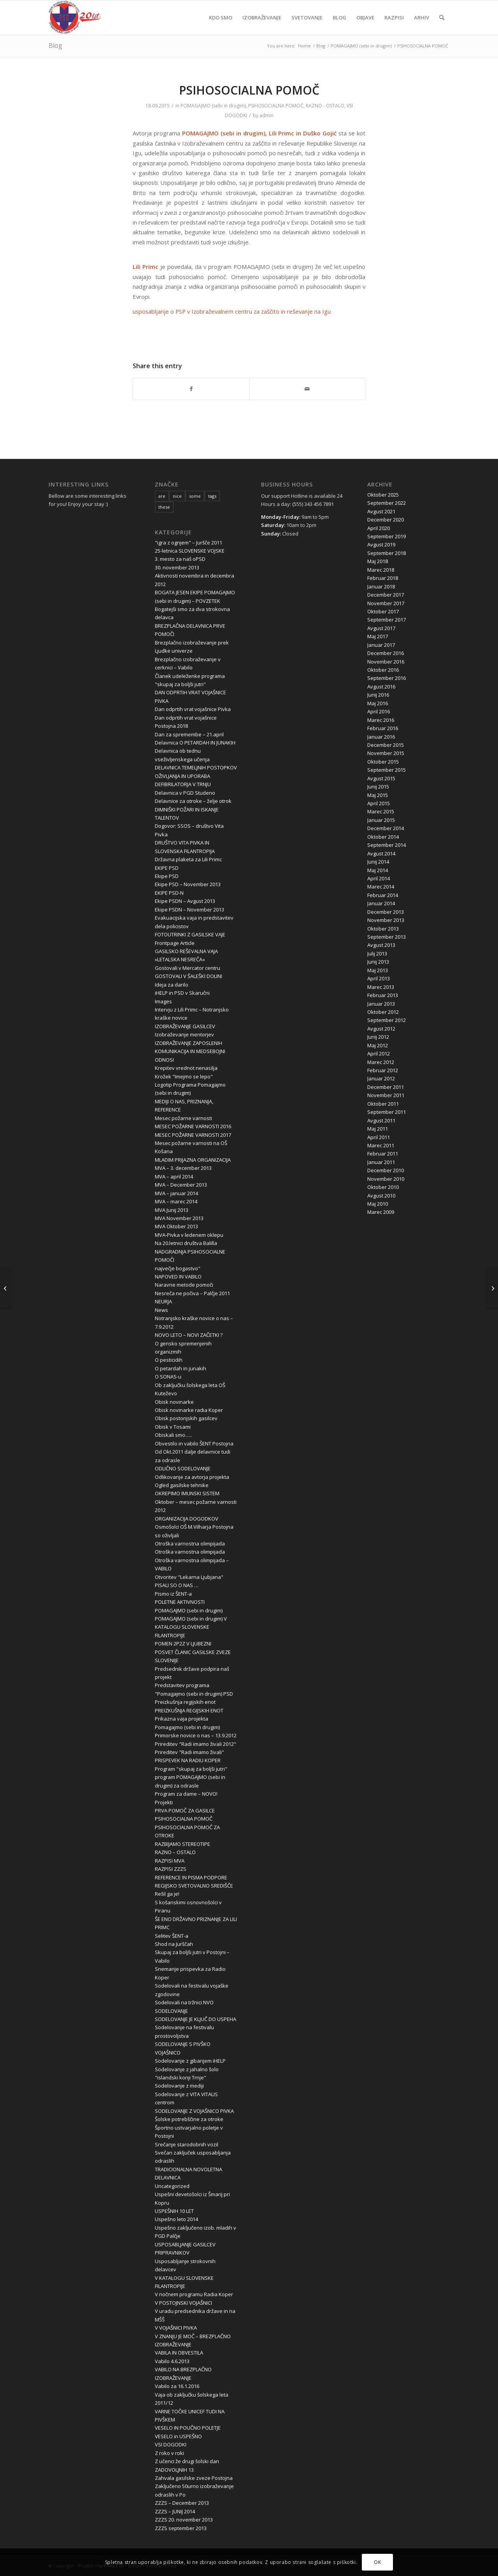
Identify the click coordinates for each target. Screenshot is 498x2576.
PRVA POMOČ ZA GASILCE (185, 1810)
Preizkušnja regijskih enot (185, 1701)
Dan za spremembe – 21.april (189, 734)
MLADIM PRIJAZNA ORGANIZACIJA (193, 1159)
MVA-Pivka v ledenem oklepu (189, 1234)
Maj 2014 (377, 870)
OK (377, 2562)
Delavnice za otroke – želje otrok (193, 800)
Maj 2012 (377, 1045)
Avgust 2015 (381, 778)
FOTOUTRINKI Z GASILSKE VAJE (190, 934)
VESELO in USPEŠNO (178, 2436)
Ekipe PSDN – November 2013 (189, 909)
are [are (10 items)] (161, 496)
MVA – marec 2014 (176, 1201)
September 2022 (386, 502)
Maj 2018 (377, 561)
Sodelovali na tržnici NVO (184, 2002)
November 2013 (385, 920)
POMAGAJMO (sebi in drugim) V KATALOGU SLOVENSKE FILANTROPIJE (191, 1627)
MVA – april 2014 (174, 1176)
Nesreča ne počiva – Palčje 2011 (192, 1293)
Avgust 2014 (381, 853)
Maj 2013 (377, 970)
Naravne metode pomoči (184, 1284)
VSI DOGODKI (170, 2444)
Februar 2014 (382, 895)
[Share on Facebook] (191, 389)
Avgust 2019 (381, 544)
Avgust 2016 (381, 686)
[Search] (441, 17)
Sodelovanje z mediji (179, 2085)
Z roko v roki (169, 2453)
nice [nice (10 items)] (177, 496)
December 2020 (385, 519)
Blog (55, 45)
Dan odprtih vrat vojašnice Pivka (193, 709)
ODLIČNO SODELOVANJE (182, 1468)
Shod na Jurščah (174, 1943)
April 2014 (378, 878)
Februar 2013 (382, 995)
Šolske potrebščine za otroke (189, 2119)
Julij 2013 (377, 953)
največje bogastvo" (177, 1268)
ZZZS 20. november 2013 (184, 2519)
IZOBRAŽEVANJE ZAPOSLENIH (188, 1043)
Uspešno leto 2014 (176, 2219)
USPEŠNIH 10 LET (174, 2210)
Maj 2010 (377, 1203)
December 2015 (385, 744)
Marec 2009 (380, 1211)
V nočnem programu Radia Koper (194, 2294)
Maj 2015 (377, 795)
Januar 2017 (381, 644)
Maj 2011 (377, 1128)
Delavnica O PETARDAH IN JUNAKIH (195, 742)
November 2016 (385, 661)
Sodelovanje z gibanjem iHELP (190, 2060)
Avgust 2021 (381, 511)
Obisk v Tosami (173, 1426)
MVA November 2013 (179, 1218)
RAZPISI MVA (169, 1860)
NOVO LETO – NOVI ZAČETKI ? (189, 1334)
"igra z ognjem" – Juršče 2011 (188, 542)
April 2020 (378, 528)
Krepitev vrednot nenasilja (186, 1067)
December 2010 (385, 1170)
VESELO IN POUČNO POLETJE (188, 2427)
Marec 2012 (380, 1062)
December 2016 (385, 653)
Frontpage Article (175, 942)
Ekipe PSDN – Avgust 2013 (185, 900)
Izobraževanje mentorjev (184, 1034)
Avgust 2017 (381, 628)
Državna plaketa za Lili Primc (188, 859)
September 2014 (386, 844)
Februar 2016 (382, 728)
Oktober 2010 (383, 1187)
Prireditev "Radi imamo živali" (189, 1752)
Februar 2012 (382, 1070)
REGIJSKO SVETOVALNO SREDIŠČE (194, 1885)
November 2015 (385, 753)
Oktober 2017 (383, 611)
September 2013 (386, 936)
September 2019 (386, 536)
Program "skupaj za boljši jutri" (191, 1768)
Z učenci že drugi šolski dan (187, 2461)
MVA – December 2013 (181, 1184)
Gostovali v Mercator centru (187, 967)
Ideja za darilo (171, 984)
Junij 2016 (378, 694)
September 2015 (386, 769)
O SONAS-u (168, 1376)
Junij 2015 (378, 786)
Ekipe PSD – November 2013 (188, 884)
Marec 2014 (380, 886)
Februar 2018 (382, 577)
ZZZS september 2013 (181, 2528)
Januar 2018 (381, 586)
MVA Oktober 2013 (176, 1226)
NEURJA (163, 1301)
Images (163, 1001)
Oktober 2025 (383, 494)
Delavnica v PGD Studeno (185, 792)
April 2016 (378, 711)
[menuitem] (220, 17)
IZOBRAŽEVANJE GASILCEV (185, 1026)
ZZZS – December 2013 (182, 2502)
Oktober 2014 (383, 836)
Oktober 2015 (383, 761)
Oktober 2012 (383, 1011)
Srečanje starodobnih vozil (186, 2144)
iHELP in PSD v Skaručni (182, 992)
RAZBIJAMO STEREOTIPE (182, 1843)
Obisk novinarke (174, 1401)
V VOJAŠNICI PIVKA (176, 2327)
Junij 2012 (378, 1036)
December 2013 (385, 911)
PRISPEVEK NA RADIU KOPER (188, 1760)
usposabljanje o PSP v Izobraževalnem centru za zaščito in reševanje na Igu (232, 311)
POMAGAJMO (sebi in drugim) (213, 105)
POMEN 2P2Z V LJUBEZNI (183, 1643)
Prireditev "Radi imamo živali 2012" (195, 1743)
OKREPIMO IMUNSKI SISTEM (187, 1493)
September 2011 (386, 1111)
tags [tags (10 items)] (212, 496)
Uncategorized (172, 2186)
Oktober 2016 (383, 669)
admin (267, 115)
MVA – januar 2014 (176, 1193)
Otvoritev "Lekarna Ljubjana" (189, 1576)
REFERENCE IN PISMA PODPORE (191, 1877)
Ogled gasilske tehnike (182, 1485)
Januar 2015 (381, 820)
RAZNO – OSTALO (175, 1852)
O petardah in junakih (180, 1368)
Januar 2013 (381, 1003)
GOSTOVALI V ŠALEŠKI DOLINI (188, 976)
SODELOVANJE (171, 2010)
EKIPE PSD (167, 867)
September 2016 (386, 677)
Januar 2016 (381, 736)
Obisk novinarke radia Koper (189, 1410)
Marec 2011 (380, 1145)
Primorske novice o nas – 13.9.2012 (196, 1735)
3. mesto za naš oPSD (180, 558)
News (161, 1309)
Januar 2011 (381, 1162)
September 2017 (386, 619)
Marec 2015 (380, 811)
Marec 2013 (380, 986)
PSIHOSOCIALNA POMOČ (275, 105)
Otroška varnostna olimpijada (190, 1543)
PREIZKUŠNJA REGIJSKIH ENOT (189, 1710)
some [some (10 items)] (195, 496)
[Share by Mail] (307, 389)
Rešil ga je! (167, 1893)
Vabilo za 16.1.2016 (177, 2386)
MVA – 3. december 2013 (183, 1167)
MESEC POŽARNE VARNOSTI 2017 (193, 1134)
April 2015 (378, 803)
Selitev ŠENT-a (171, 1935)
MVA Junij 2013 (171, 1209)
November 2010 (385, 1178)
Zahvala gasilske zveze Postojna (194, 2477)
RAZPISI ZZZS (170, 1868)
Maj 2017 (377, 636)
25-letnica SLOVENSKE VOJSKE (189, 550)
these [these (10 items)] (164, 507)
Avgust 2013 (381, 944)
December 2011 (385, 1086)
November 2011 (385, 1095)
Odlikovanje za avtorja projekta (192, 1476)
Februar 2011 (382, 1153)
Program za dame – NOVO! (186, 1793)
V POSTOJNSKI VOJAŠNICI (183, 2302)
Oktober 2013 (383, 928)
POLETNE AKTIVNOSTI (180, 1601)
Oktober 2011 (383, 1103)
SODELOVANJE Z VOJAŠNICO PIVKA (194, 2110)
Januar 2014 (381, 903)
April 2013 (378, 978)
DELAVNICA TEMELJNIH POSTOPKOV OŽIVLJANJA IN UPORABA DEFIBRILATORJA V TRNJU (196, 776)
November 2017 (385, 603)
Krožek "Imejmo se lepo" (184, 1076)
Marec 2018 (380, 569)
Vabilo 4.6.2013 (172, 2361)
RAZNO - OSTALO (325, 105)
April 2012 (378, 1053)
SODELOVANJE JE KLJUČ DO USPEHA (195, 2019)
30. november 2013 (177, 567)
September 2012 (386, 1020)
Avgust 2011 (381, 1120)
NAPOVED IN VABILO (178, 1276)
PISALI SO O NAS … (176, 1585)
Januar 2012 (381, 1078)
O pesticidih (168, 1359)
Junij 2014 (378, 861)
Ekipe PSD (167, 876)
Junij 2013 (378, 961)
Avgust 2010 (381, 1195)
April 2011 (378, 1137)
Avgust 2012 (381, 1028)
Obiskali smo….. (173, 1434)
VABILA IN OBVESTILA (179, 2352)
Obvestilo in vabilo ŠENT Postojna (194, 1443)
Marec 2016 (380, 719)
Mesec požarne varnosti (183, 1118)
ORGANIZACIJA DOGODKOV (186, 1518)
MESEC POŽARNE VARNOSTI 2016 (193, 1126)
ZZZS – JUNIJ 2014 (175, 2511)
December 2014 (385, 828)
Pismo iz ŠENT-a (173, 1593)
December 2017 (385, 594)
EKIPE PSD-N (169, 892)
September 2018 (386, 553)
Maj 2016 (377, 703)
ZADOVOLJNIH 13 (174, 2469)
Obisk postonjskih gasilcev (186, 1418)
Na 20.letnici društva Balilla (186, 1243)
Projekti (164, 1802)
